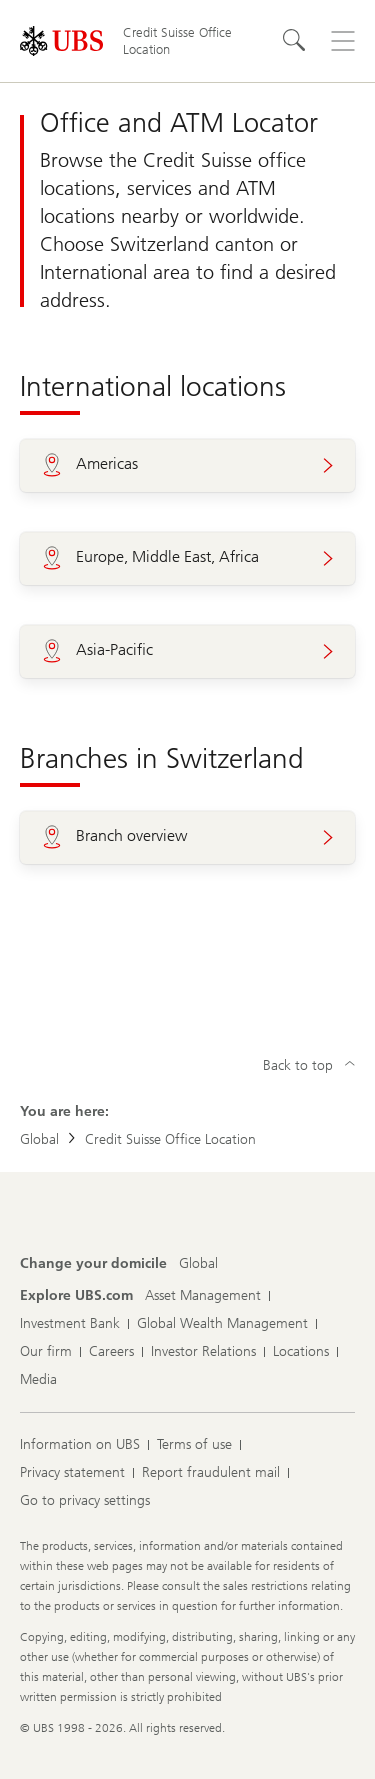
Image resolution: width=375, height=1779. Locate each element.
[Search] (295, 41)
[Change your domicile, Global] (198, 1264)
